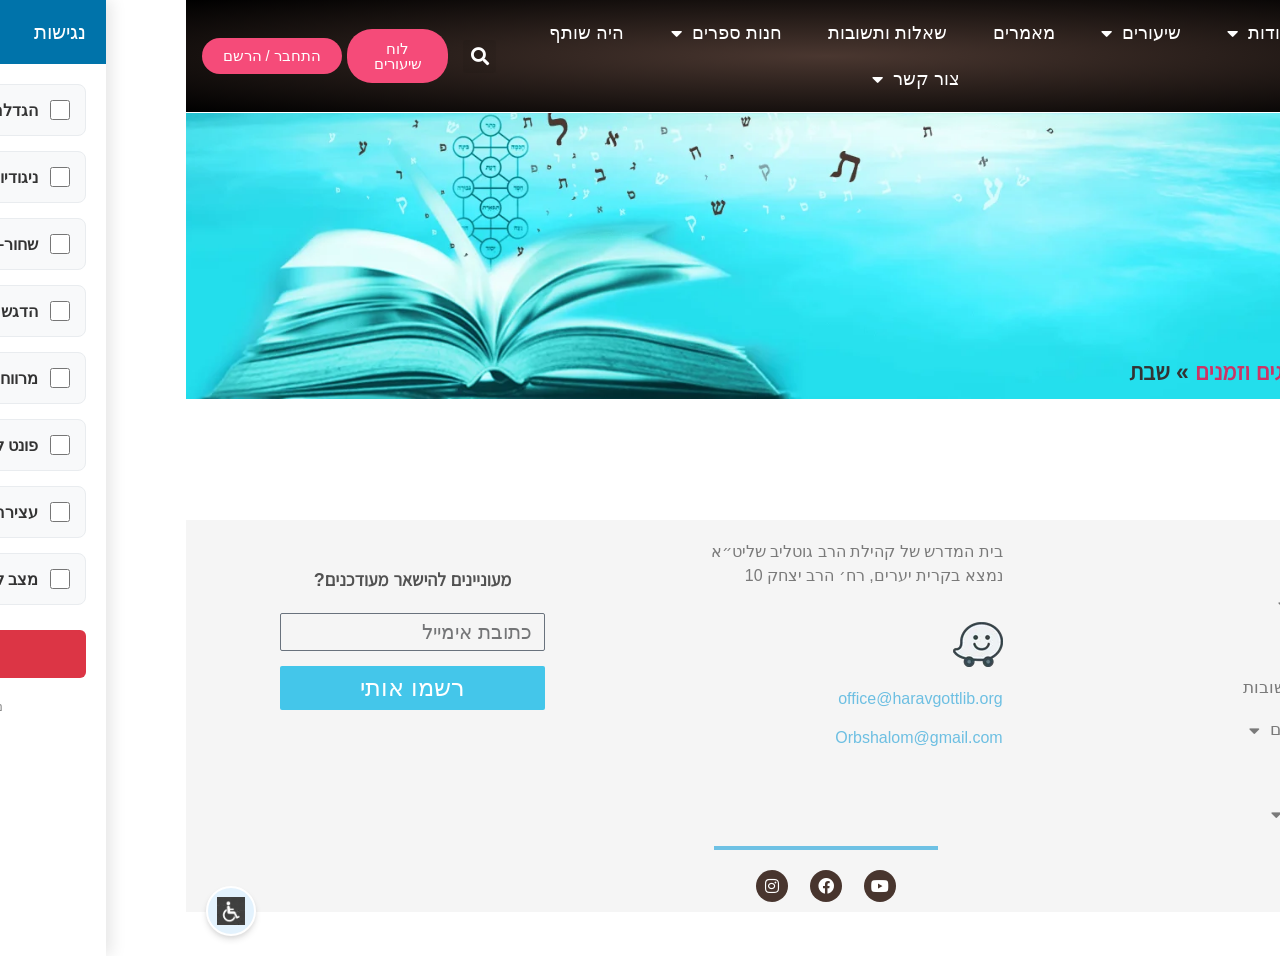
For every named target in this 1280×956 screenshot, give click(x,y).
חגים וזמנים (1059, 372)
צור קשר (730, 79)
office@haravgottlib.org (734, 698)
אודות (1073, 33)
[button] (293, 56)
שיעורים (955, 33)
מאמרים (838, 33)
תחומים (1168, 372)
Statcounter (1239, 943)
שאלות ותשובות (701, 33)
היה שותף (400, 33)
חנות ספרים (540, 33)
